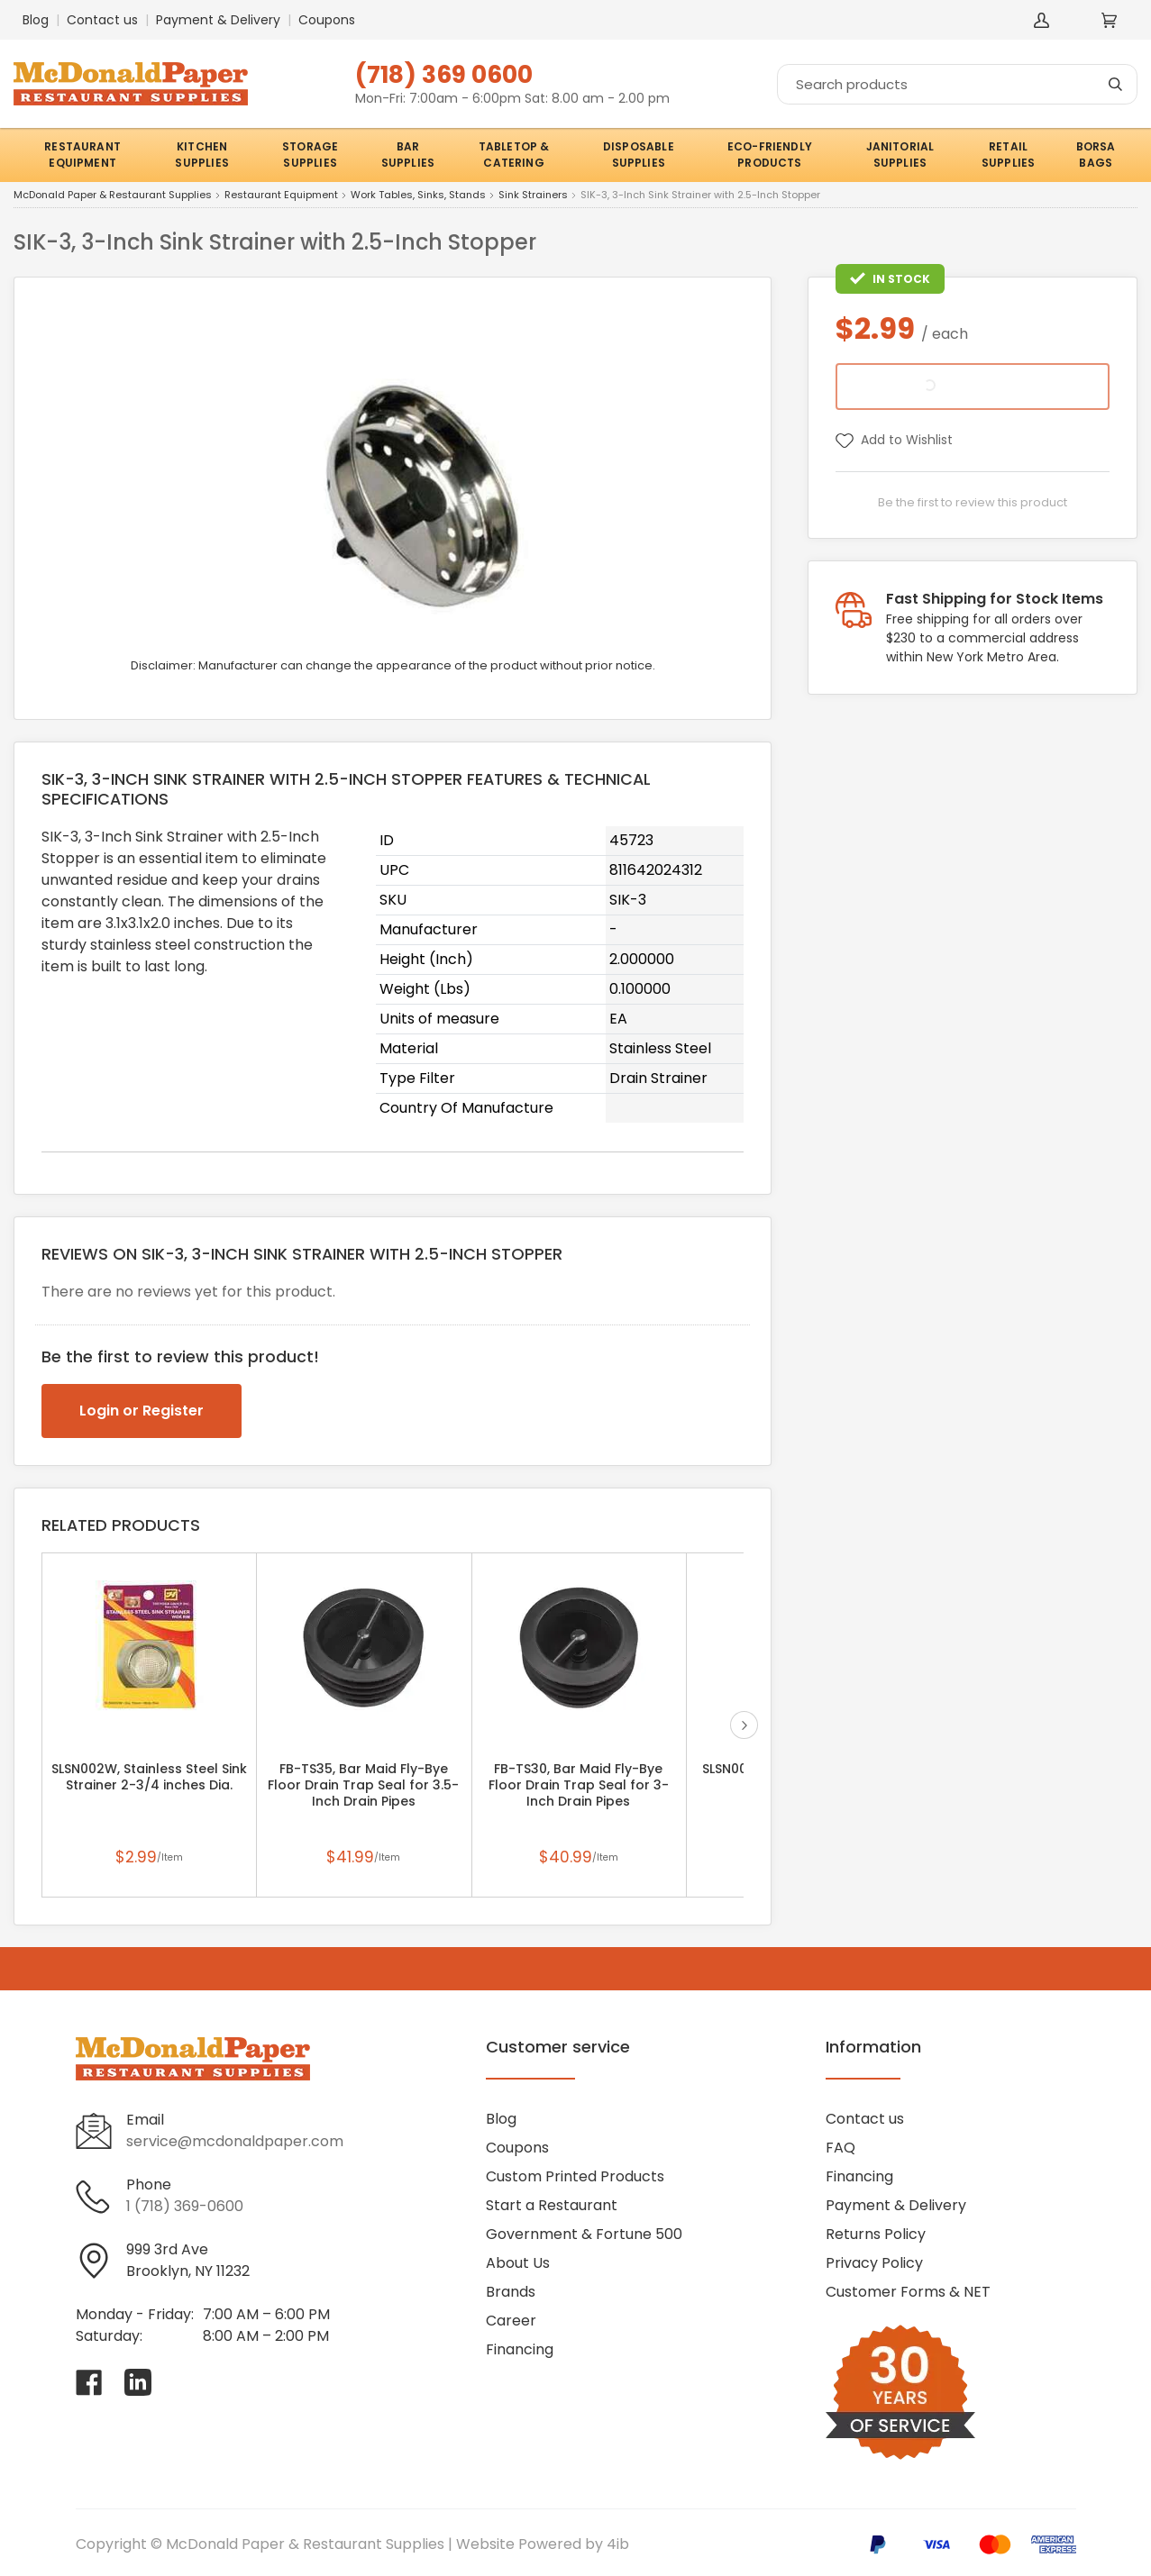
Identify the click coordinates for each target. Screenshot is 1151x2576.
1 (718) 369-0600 (184, 2206)
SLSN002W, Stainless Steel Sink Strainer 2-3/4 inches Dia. (149, 1777)
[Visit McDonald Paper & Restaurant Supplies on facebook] (89, 2382)
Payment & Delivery (218, 20)
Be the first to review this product (972, 502)
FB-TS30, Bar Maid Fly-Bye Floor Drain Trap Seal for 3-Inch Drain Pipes (579, 1785)
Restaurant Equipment (281, 195)
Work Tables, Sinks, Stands (418, 195)
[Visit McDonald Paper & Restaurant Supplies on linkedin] (137, 2382)
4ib (618, 2544)
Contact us (102, 20)
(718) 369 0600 (444, 74)
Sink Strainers (533, 195)
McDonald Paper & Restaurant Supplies (113, 195)
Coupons (326, 20)
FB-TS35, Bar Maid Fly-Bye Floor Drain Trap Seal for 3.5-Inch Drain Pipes (363, 1785)
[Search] (957, 84)
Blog (36, 20)
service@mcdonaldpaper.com (234, 2141)
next (744, 1725)
